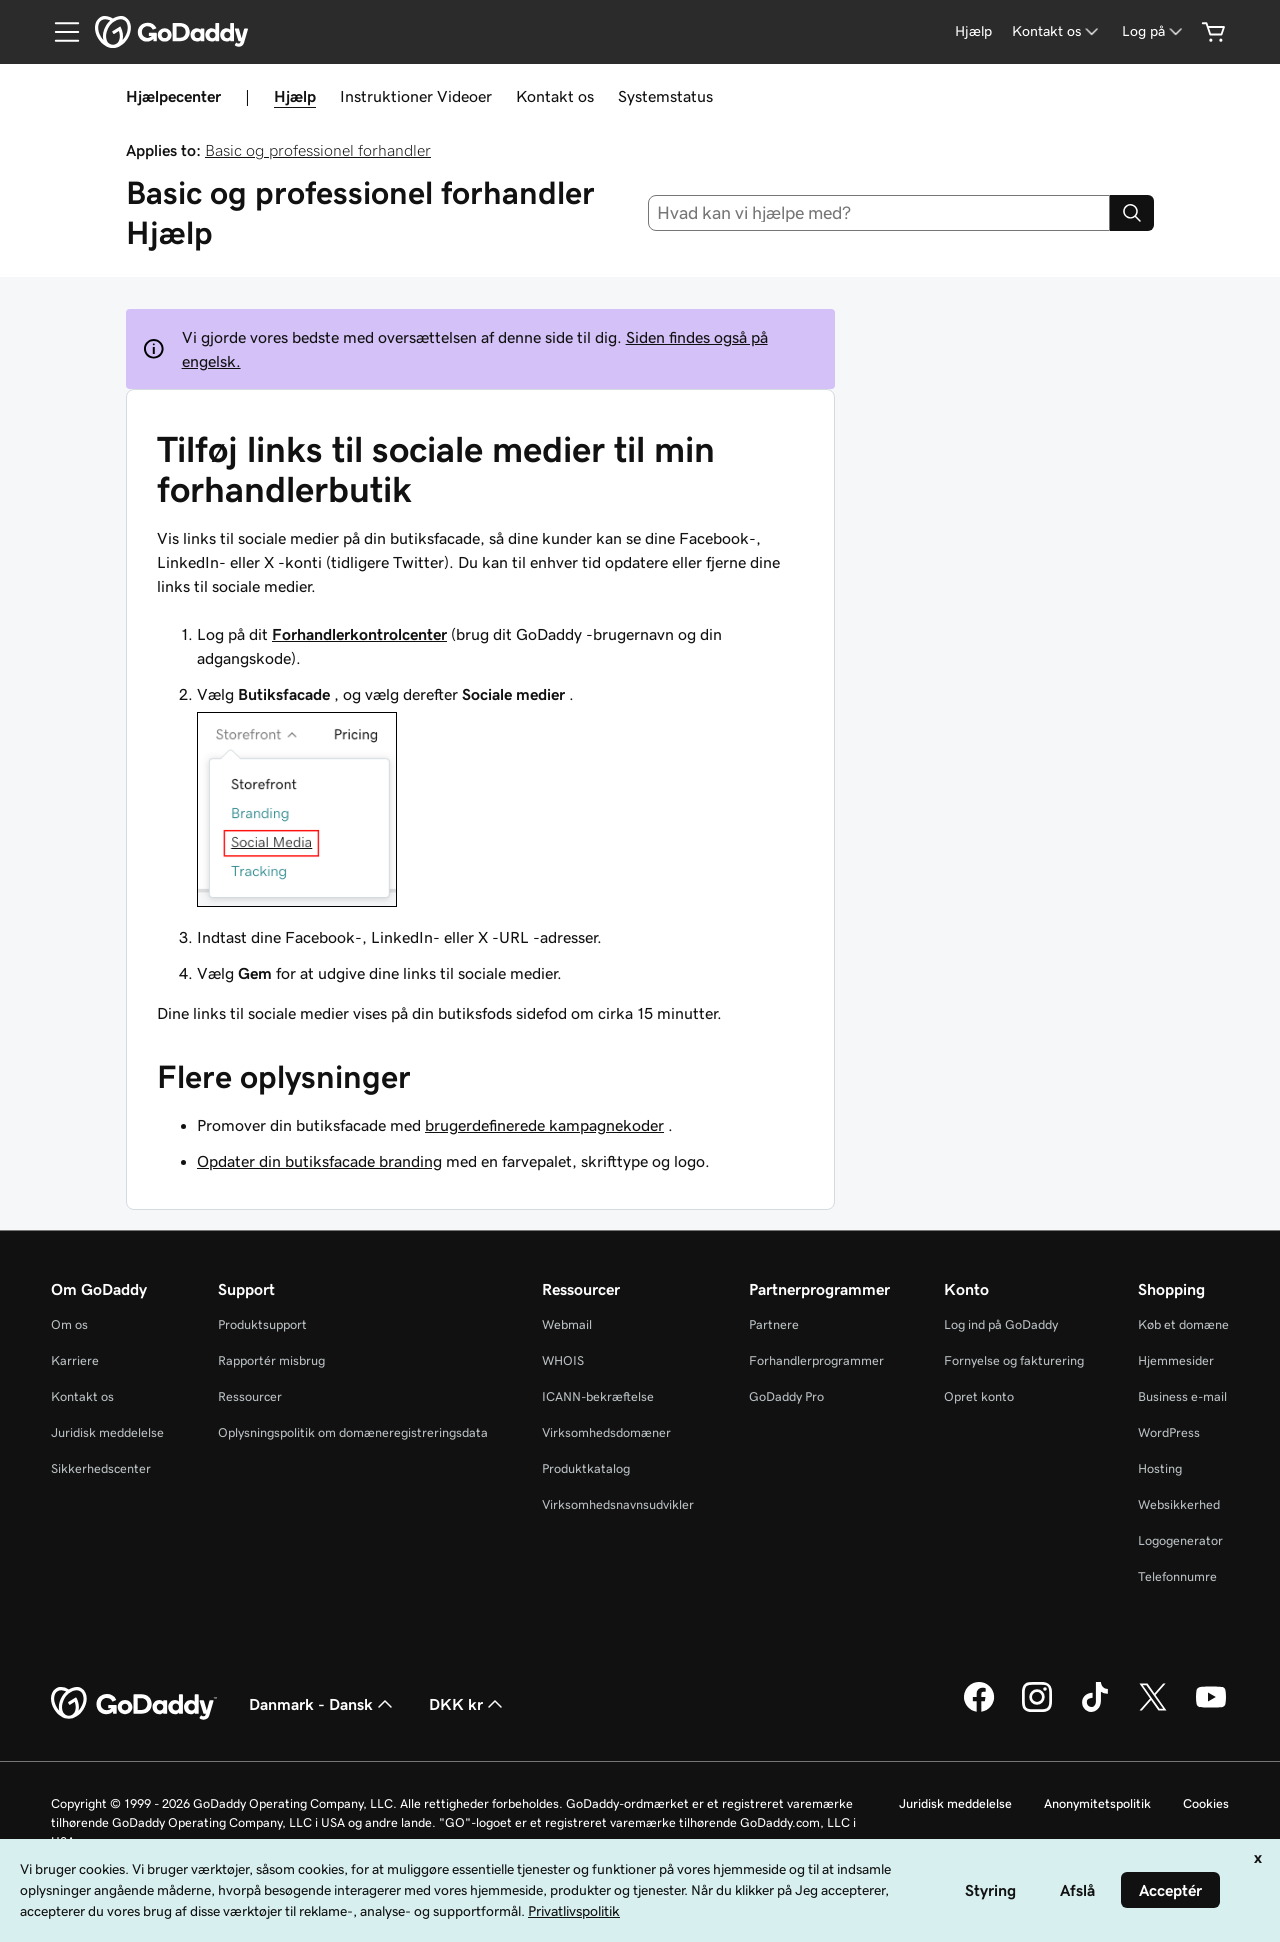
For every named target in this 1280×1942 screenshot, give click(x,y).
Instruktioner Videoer (416, 96)
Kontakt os (555, 96)
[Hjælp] (973, 31)
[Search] (1132, 213)
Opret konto (979, 1396)
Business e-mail (1182, 1396)
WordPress (1169, 1432)
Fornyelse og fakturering (1014, 1360)
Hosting (1160, 1468)
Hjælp (295, 96)
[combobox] (879, 213)
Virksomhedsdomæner (606, 1432)
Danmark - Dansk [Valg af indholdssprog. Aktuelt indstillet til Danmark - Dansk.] (323, 1704)
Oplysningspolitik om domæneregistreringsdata (353, 1432)
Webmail (567, 1324)
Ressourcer (250, 1396)
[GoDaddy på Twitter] (1153, 1709)
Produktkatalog (586, 1468)
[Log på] (1154, 31)
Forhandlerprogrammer (816, 1360)
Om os (69, 1324)
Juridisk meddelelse (107, 1432)
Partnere (774, 1324)
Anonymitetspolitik (1097, 1803)
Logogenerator (1180, 1540)
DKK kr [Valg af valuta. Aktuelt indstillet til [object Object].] (468, 1704)
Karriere (75, 1360)
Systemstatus (665, 96)
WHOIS (563, 1360)
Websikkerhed (1179, 1504)
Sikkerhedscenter (101, 1468)
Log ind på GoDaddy (1001, 1324)
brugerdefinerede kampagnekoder (544, 1125)
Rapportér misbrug (271, 1360)
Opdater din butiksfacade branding (319, 1161)
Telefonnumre (1177, 1576)
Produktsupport (262, 1324)
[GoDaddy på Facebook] (979, 1709)
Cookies (1206, 1803)
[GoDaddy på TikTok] (1095, 1709)
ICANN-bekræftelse (598, 1396)
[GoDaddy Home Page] (134, 1704)
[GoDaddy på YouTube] (1211, 1709)
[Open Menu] (59, 32)
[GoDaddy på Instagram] (1037, 1709)
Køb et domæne (1183, 1324)
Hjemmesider (1176, 1360)
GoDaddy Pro (786, 1396)
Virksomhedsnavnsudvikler (618, 1504)
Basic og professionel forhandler (318, 150)
